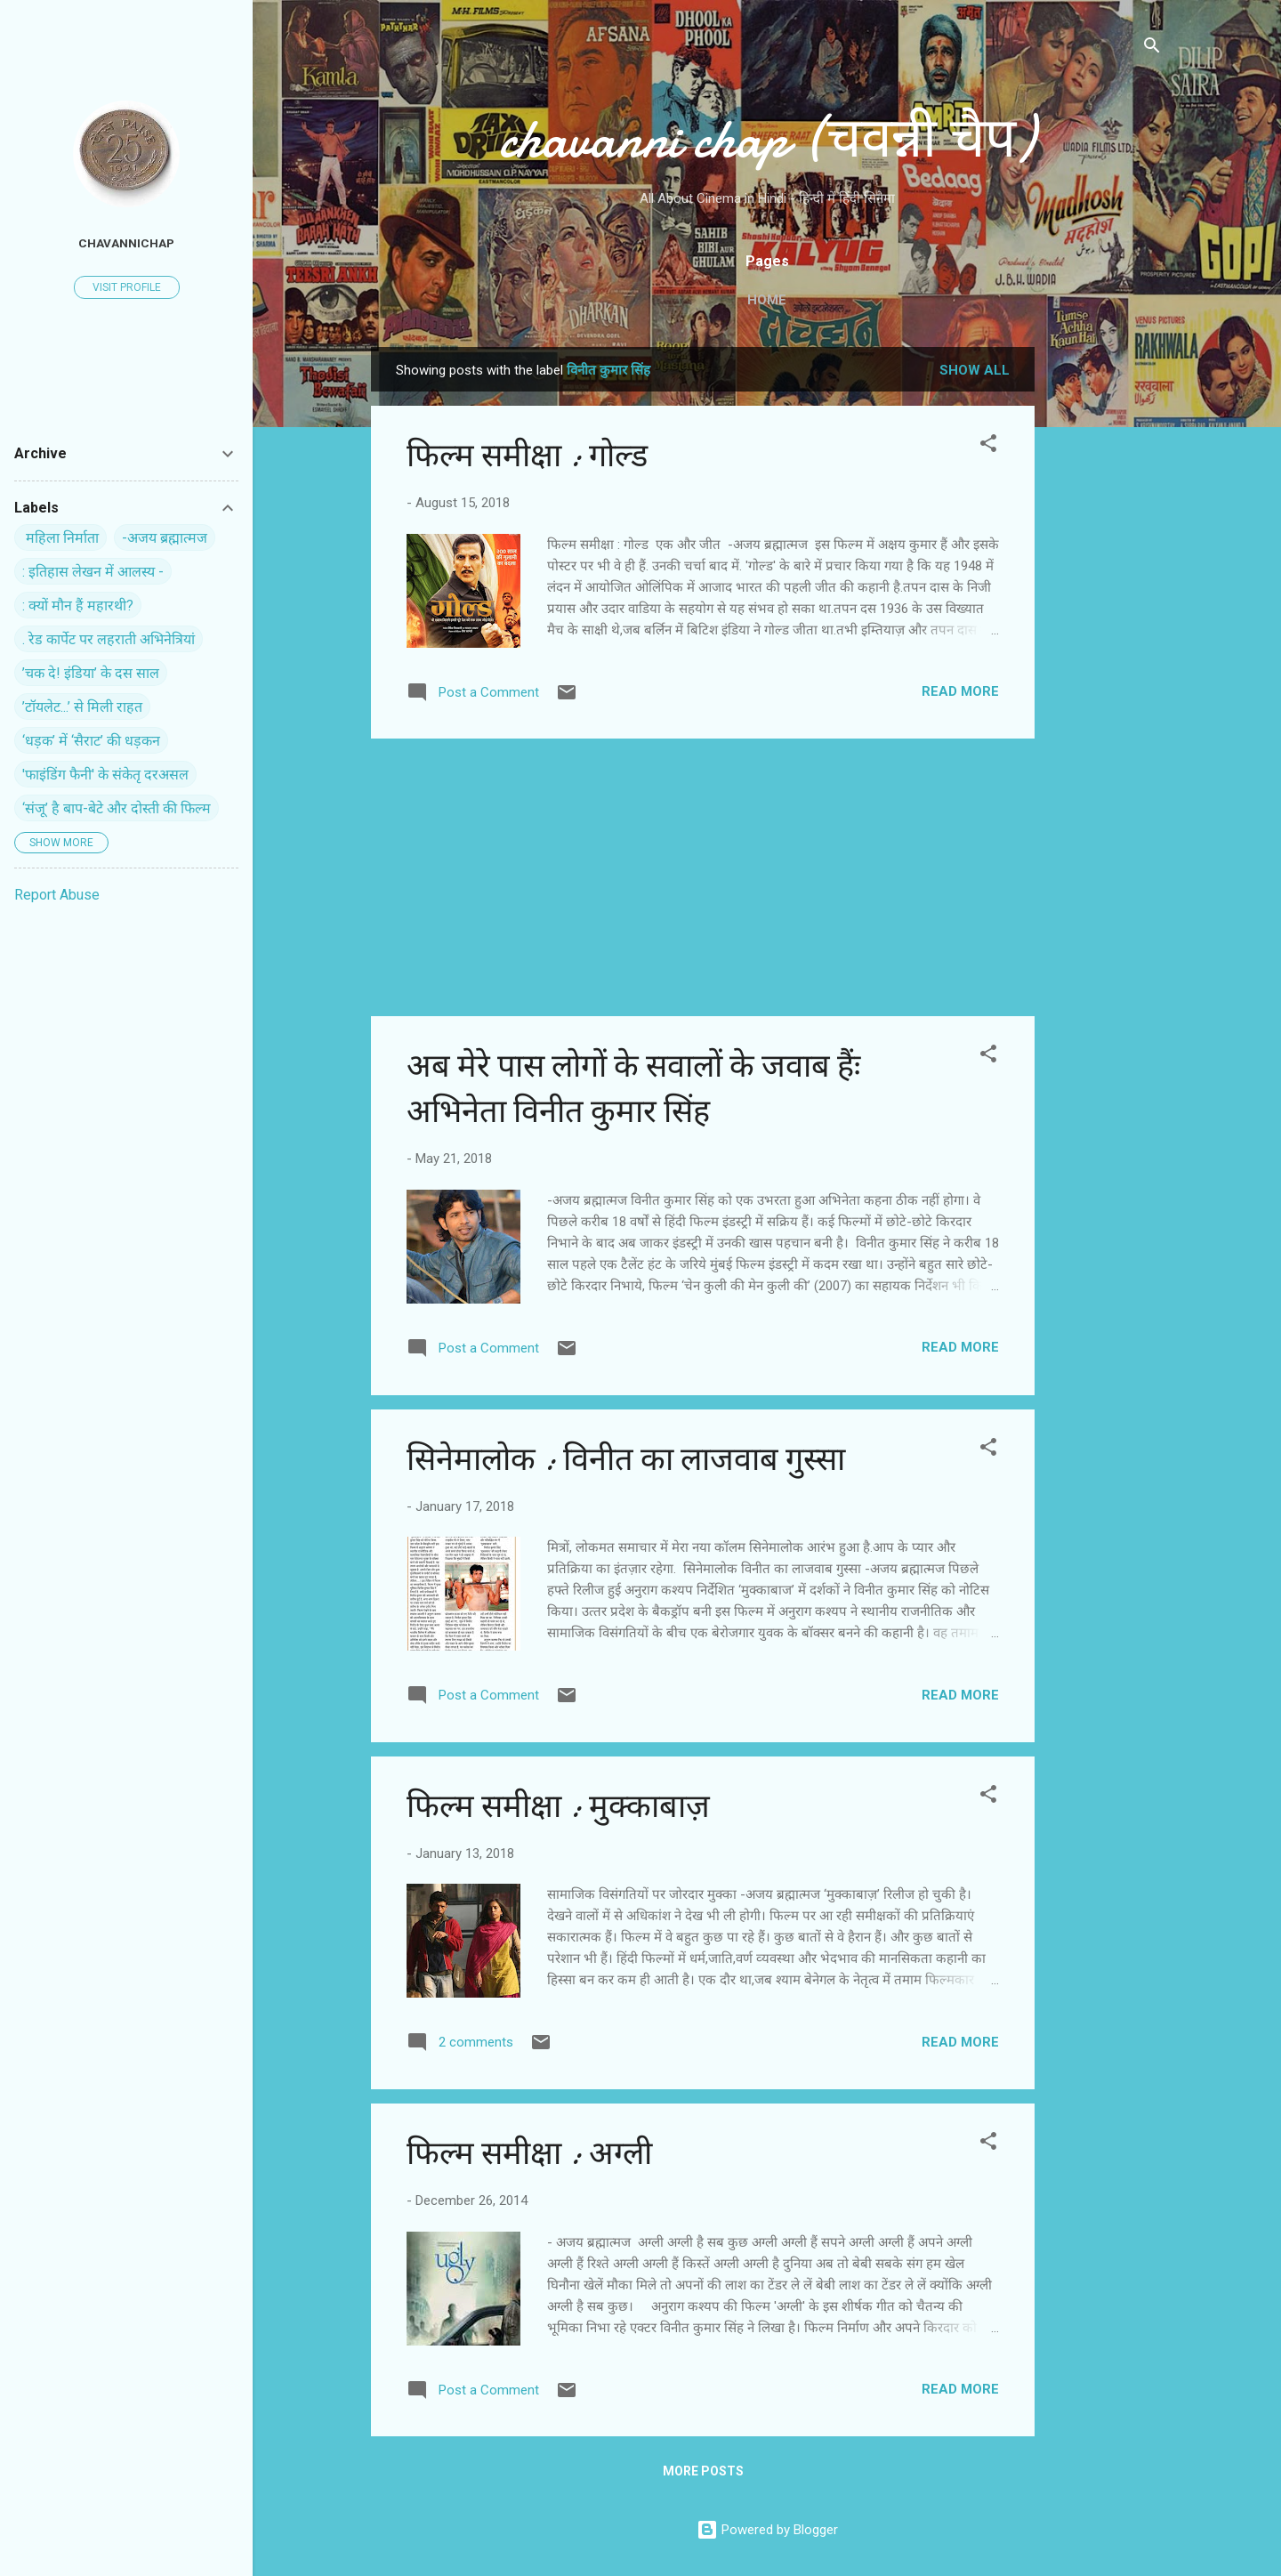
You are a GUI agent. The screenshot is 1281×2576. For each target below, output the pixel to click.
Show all (974, 370)
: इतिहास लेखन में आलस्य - (93, 571)
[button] (988, 446)
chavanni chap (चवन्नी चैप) (767, 139)
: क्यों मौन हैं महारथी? (77, 605)
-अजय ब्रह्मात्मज (164, 537)
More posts (703, 2471)
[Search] (1152, 48)
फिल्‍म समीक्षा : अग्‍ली (529, 2154)
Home (766, 300)
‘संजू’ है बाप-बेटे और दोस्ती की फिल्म (116, 808)
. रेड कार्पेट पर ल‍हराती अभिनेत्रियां (108, 639)
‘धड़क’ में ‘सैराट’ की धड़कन (91, 740)
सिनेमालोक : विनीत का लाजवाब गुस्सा (626, 1460)
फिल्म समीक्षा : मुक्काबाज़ (558, 1807)
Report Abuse (57, 894)
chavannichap (126, 243)
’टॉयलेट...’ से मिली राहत (82, 707)
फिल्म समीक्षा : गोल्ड (527, 456)
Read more (960, 691)
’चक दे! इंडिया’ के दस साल (90, 673)
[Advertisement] (1106, 614)
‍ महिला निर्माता (60, 537)
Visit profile (127, 287)
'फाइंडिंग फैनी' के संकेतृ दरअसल (105, 774)
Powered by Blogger (767, 2530)
